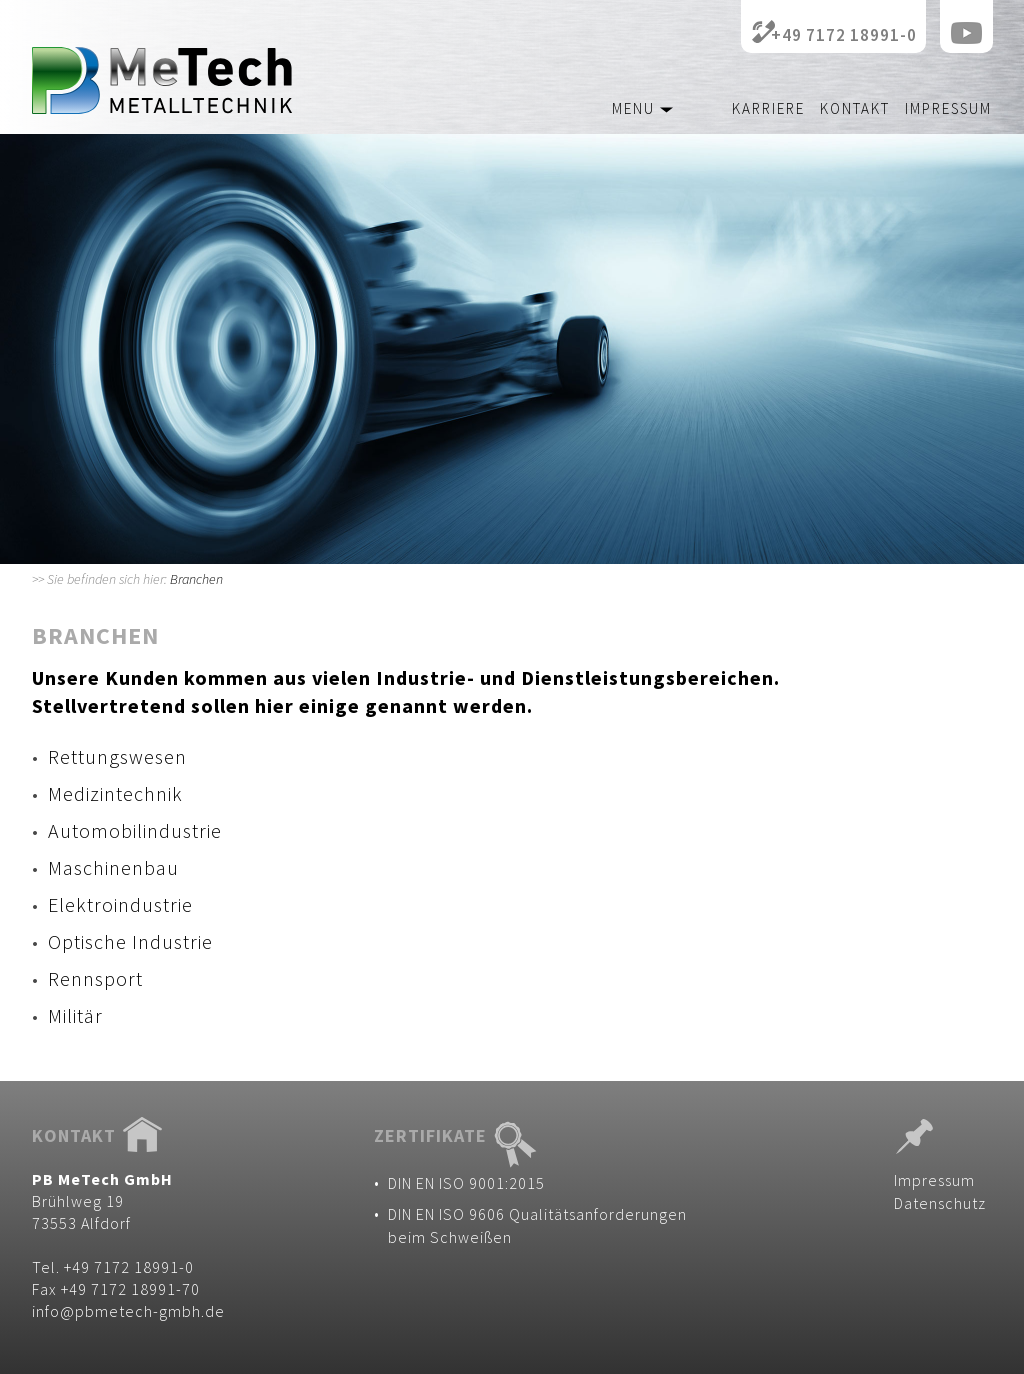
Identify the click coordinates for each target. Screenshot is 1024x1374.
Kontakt (855, 108)
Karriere (768, 108)
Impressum (948, 108)
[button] (618, 103)
